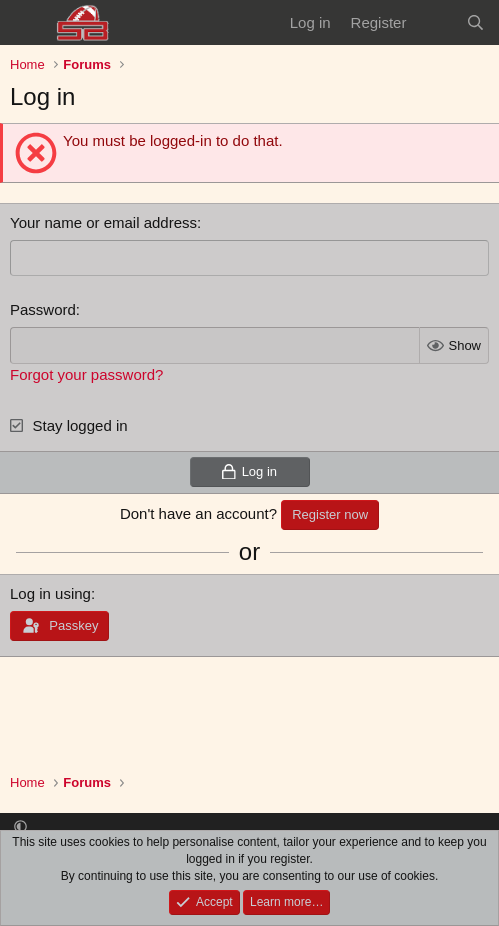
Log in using (50, 593)
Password (43, 309)
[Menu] (27, 23)
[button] (20, 827)
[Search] (475, 22)
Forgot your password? (86, 374)
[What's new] (435, 22)
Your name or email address (103, 222)
